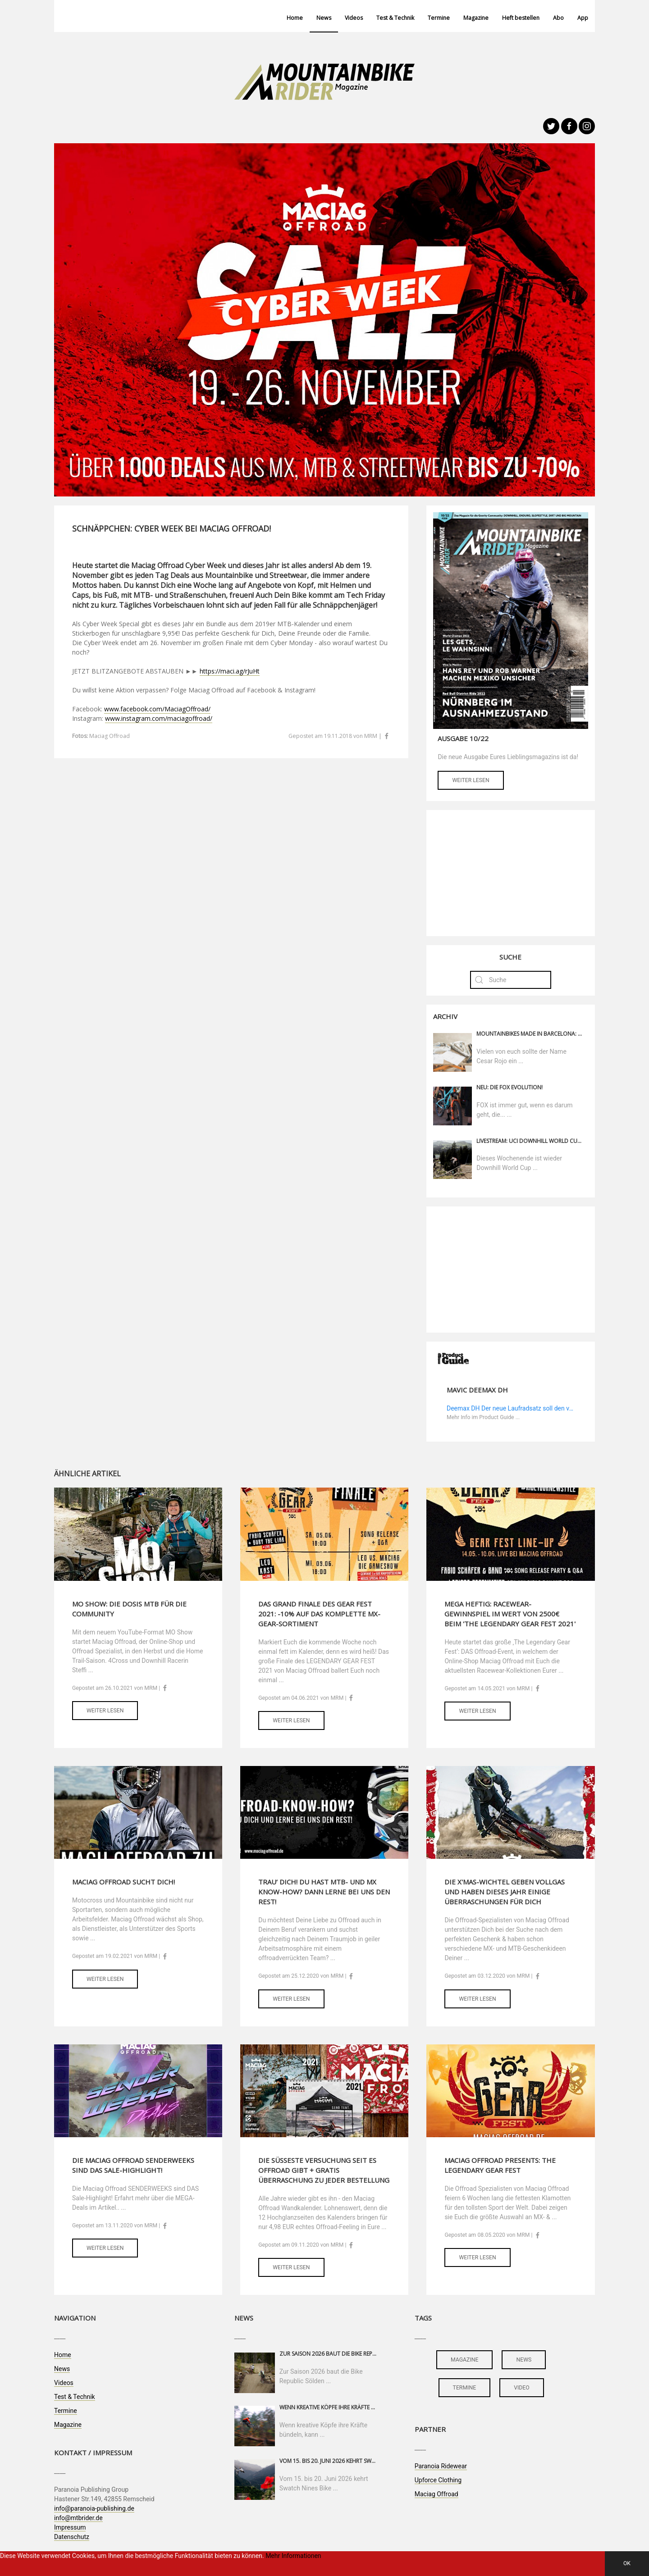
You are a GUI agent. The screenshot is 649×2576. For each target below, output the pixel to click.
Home (295, 18)
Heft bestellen (520, 18)
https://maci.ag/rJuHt (230, 671)
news (523, 2360)
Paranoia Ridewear (441, 2466)
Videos (354, 18)
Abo (558, 18)
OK (627, 2563)
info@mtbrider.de (78, 2517)
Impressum (70, 2527)
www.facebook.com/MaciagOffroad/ (157, 709)
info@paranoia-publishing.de (94, 2508)
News (323, 18)
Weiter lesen (470, 780)
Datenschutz (71, 2536)
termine (464, 2388)
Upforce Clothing (438, 2480)
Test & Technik (395, 18)
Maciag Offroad (436, 2494)
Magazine (476, 18)
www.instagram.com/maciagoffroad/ (158, 718)
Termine (439, 18)
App (582, 18)
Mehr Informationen (293, 2555)
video (522, 2388)
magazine (464, 2360)
